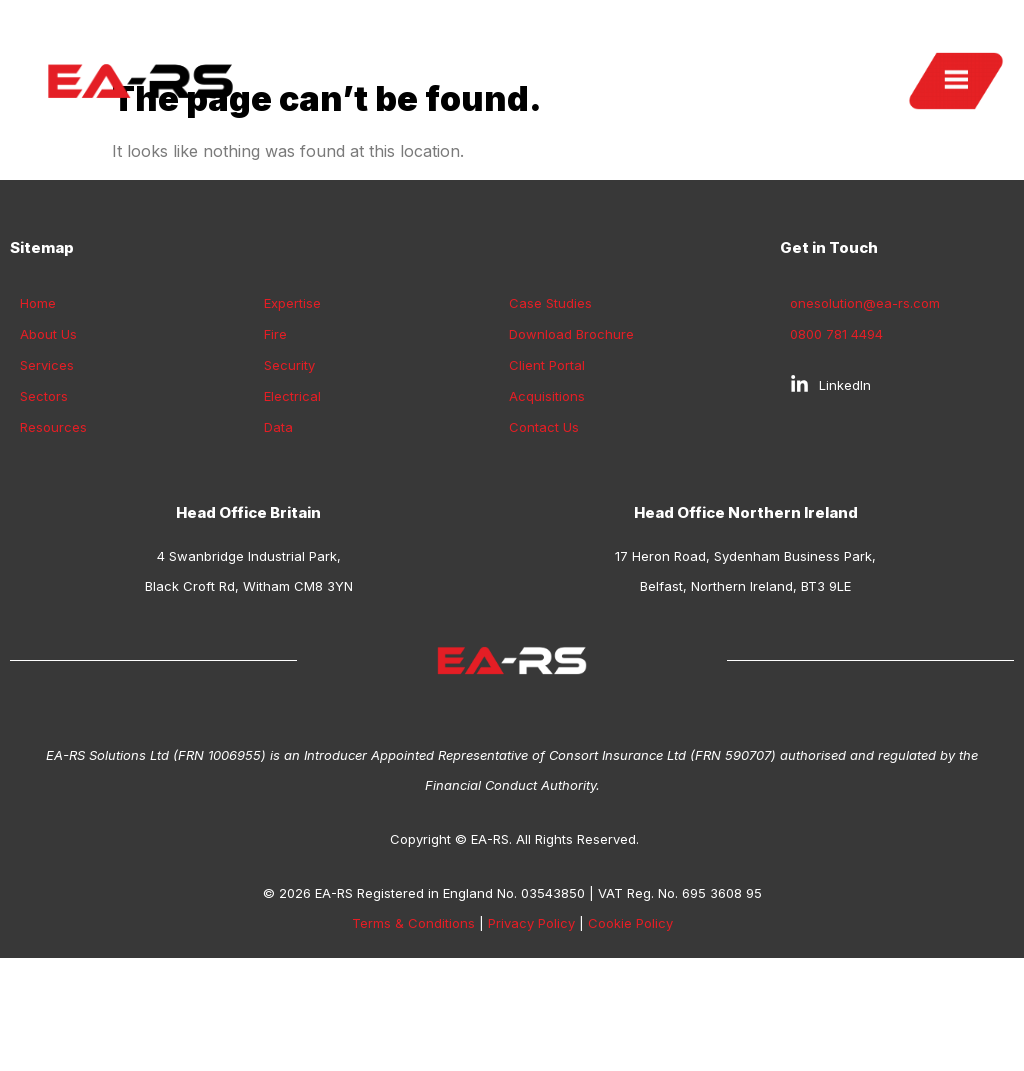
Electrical (292, 489)
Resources (53, 520)
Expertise (292, 396)
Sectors (44, 489)
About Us (48, 427)
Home (38, 396)
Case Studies (550, 396)
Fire (275, 427)
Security (289, 458)
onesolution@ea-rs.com (865, 396)
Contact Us (544, 520)
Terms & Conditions (413, 1016)
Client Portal (547, 458)
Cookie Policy (630, 1016)
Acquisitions (547, 489)
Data (278, 520)
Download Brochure (571, 427)
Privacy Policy (531, 1016)
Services (47, 458)
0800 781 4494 (836, 427)
